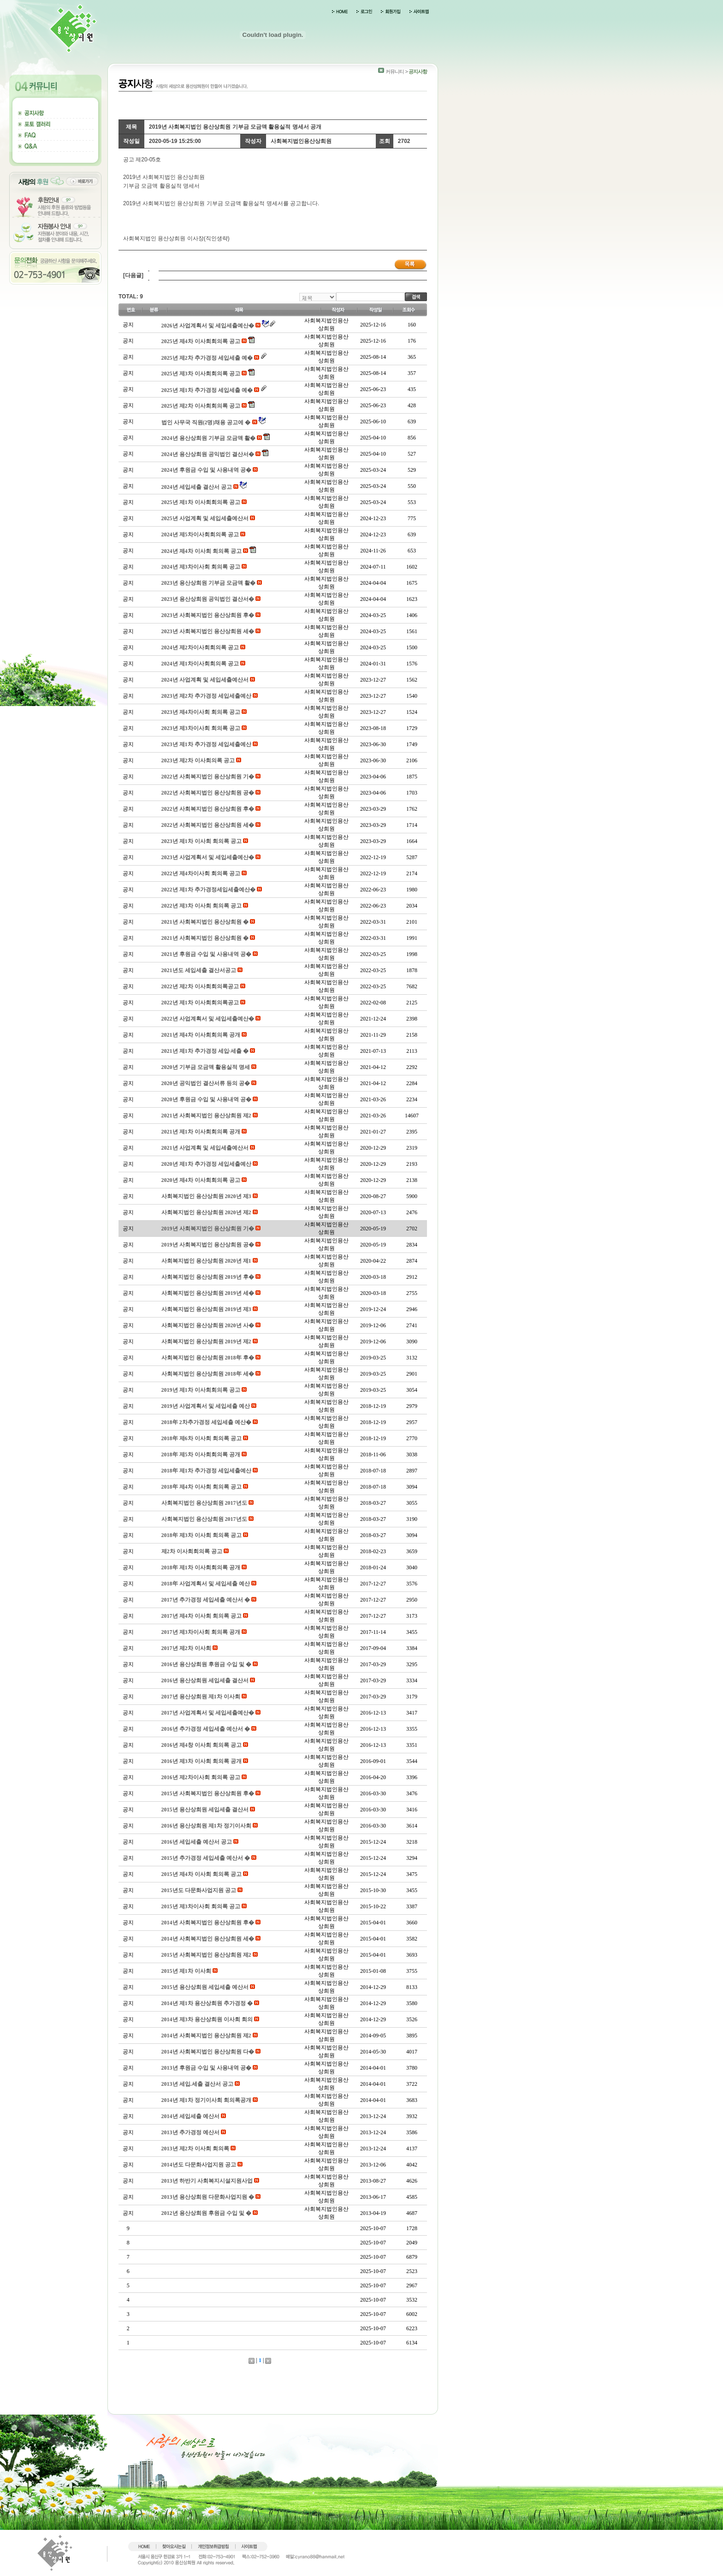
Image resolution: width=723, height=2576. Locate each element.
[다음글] (133, 275)
